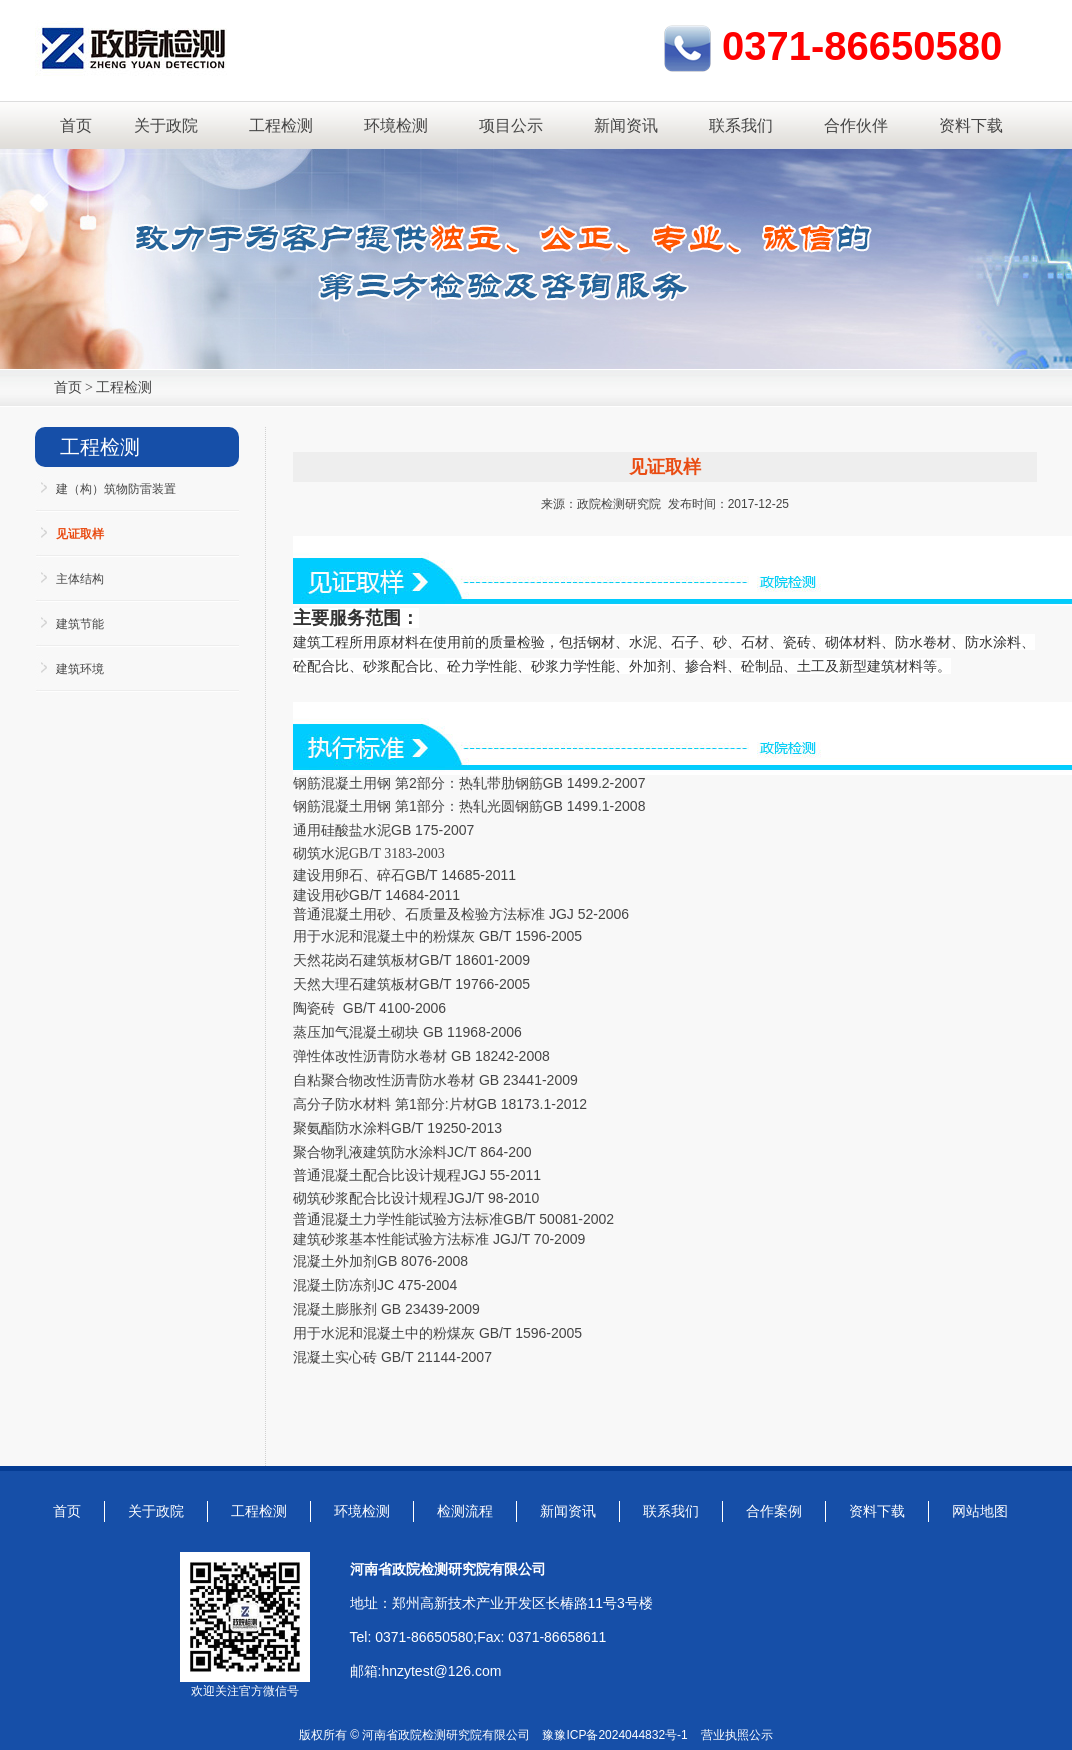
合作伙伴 (856, 125)
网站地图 (980, 1511)
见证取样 (80, 534)
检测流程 (465, 1511)
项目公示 (511, 125)
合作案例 (774, 1511)
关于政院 (166, 125)
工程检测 (281, 125)
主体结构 (80, 579)
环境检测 (396, 125)
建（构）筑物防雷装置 (116, 489)
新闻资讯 (626, 125)
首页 (76, 125)
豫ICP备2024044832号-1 (620, 1735)
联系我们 (741, 125)
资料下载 (971, 125)
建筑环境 (80, 669)
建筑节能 (80, 624)
